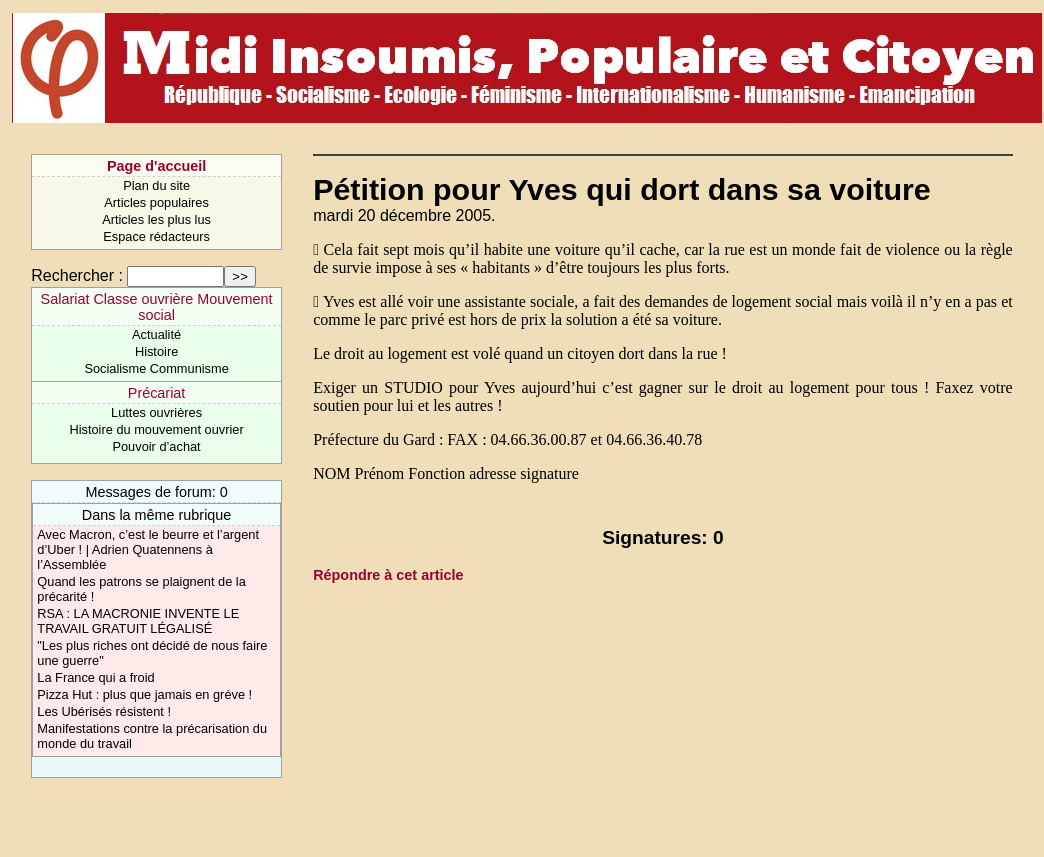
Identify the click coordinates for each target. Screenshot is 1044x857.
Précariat (157, 393)
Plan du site (156, 185)
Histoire (156, 351)
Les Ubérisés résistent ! (104, 711)
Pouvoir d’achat (156, 446)
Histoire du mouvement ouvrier (156, 429)
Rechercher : (77, 275)
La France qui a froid (95, 677)
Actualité (156, 334)
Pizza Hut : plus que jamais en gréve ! (144, 694)
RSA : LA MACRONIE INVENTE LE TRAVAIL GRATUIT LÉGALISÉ (138, 621)
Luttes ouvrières (156, 412)
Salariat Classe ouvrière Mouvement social (157, 307)
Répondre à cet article (388, 575)
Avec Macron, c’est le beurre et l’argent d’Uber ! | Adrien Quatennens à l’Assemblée (148, 549)
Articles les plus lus (156, 219)
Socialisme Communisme (156, 368)
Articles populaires (156, 202)
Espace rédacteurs (156, 236)
